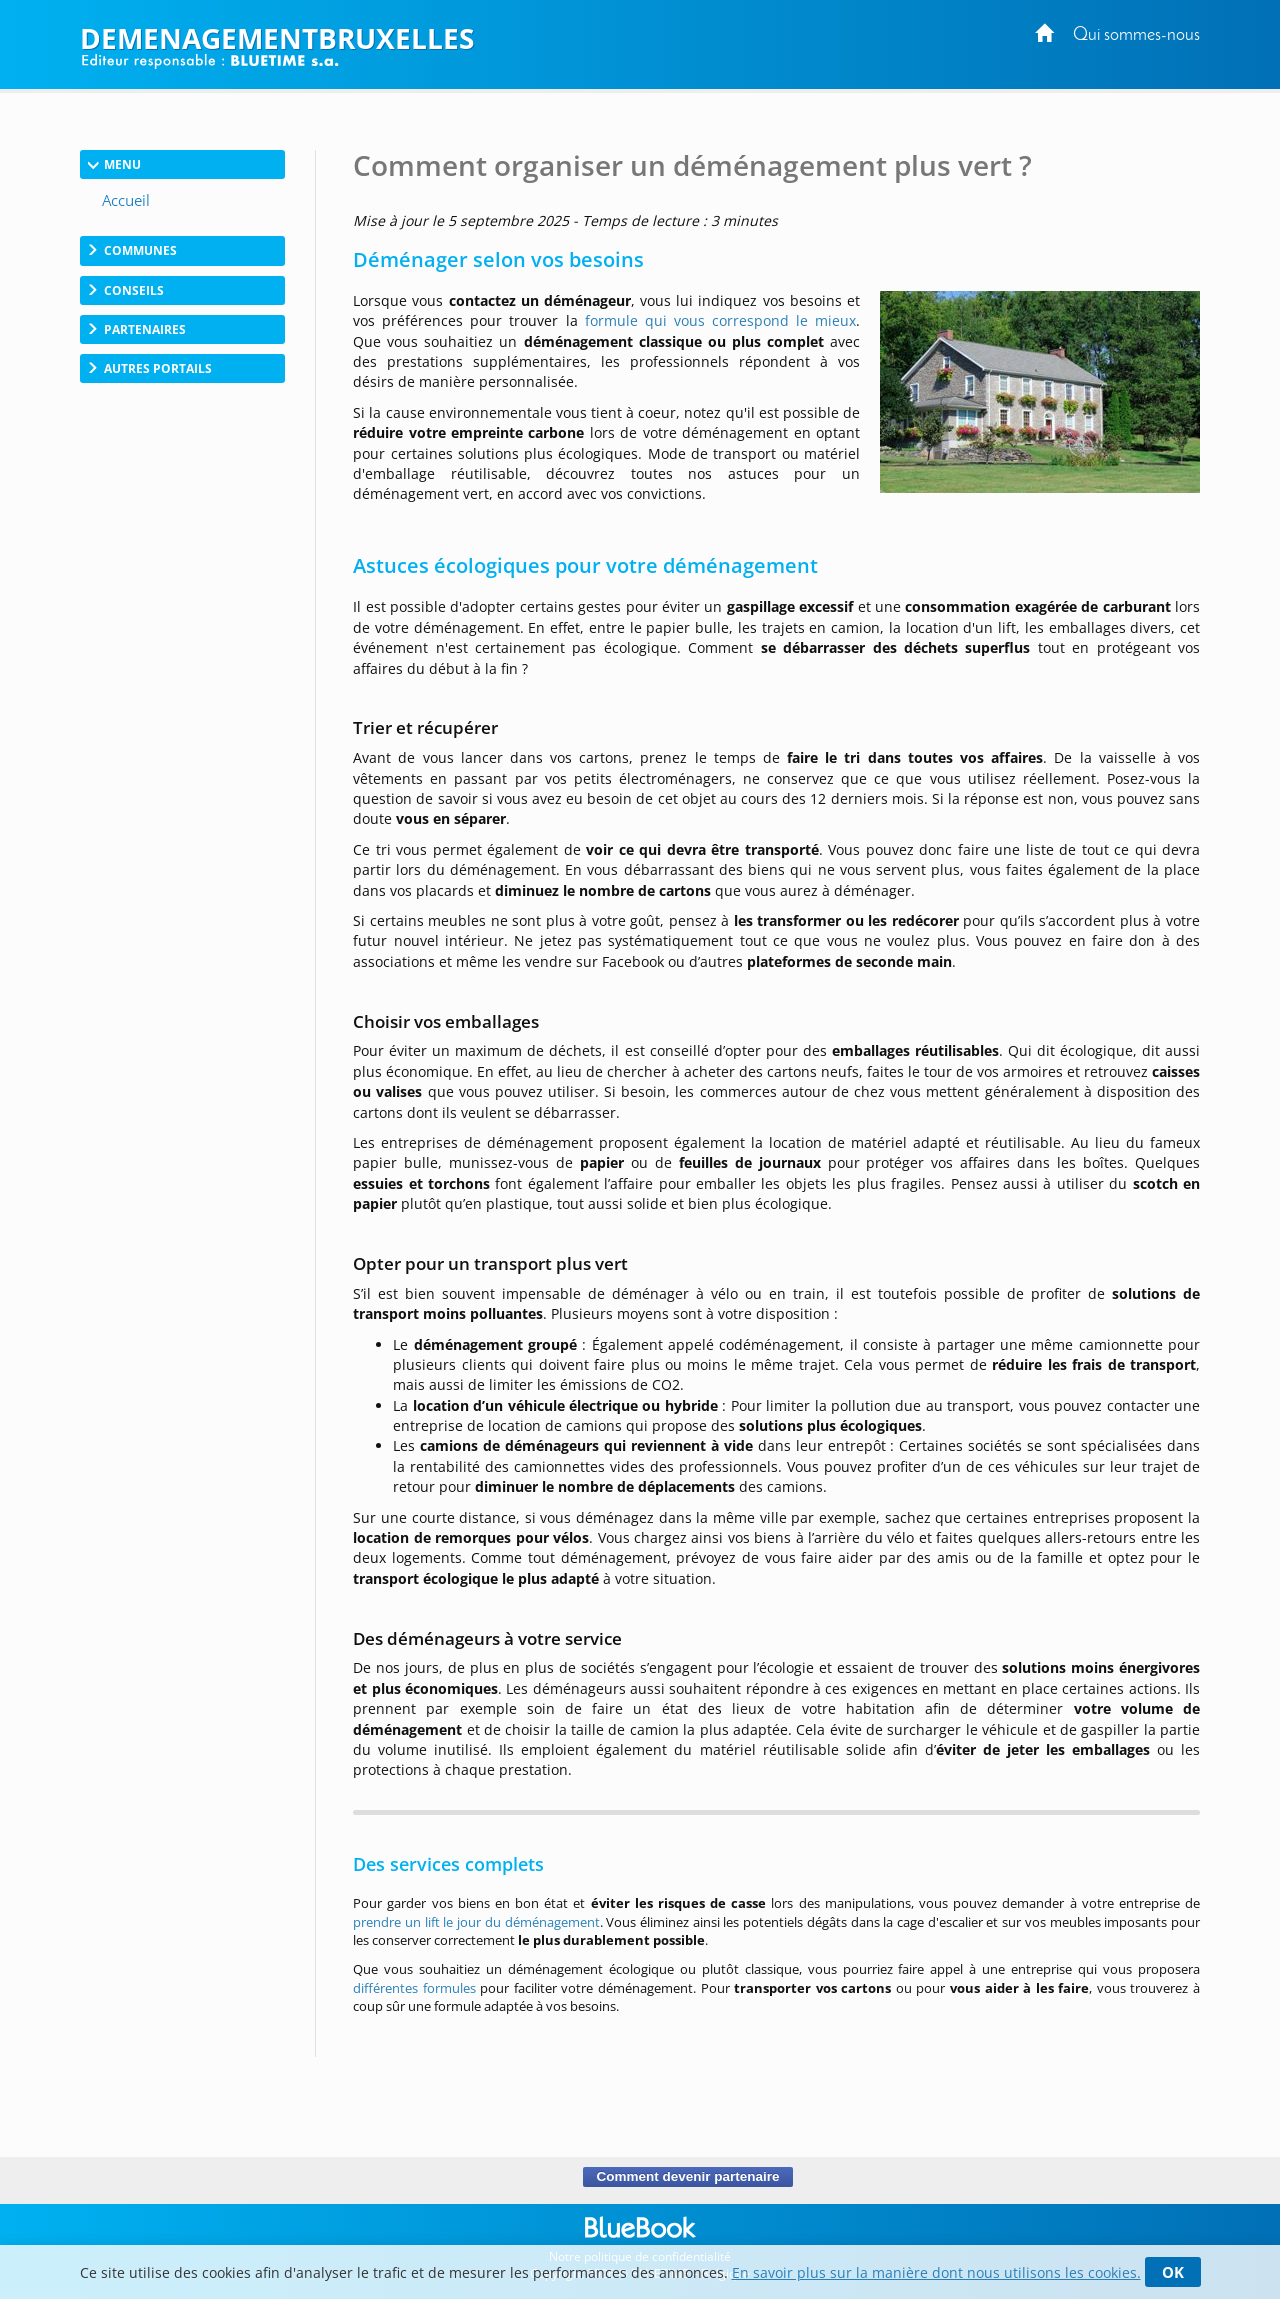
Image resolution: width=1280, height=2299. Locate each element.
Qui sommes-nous (1136, 35)
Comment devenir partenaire (687, 2177)
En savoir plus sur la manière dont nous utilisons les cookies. (936, 2272)
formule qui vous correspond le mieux (720, 320)
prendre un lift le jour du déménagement (476, 1922)
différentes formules (414, 1988)
